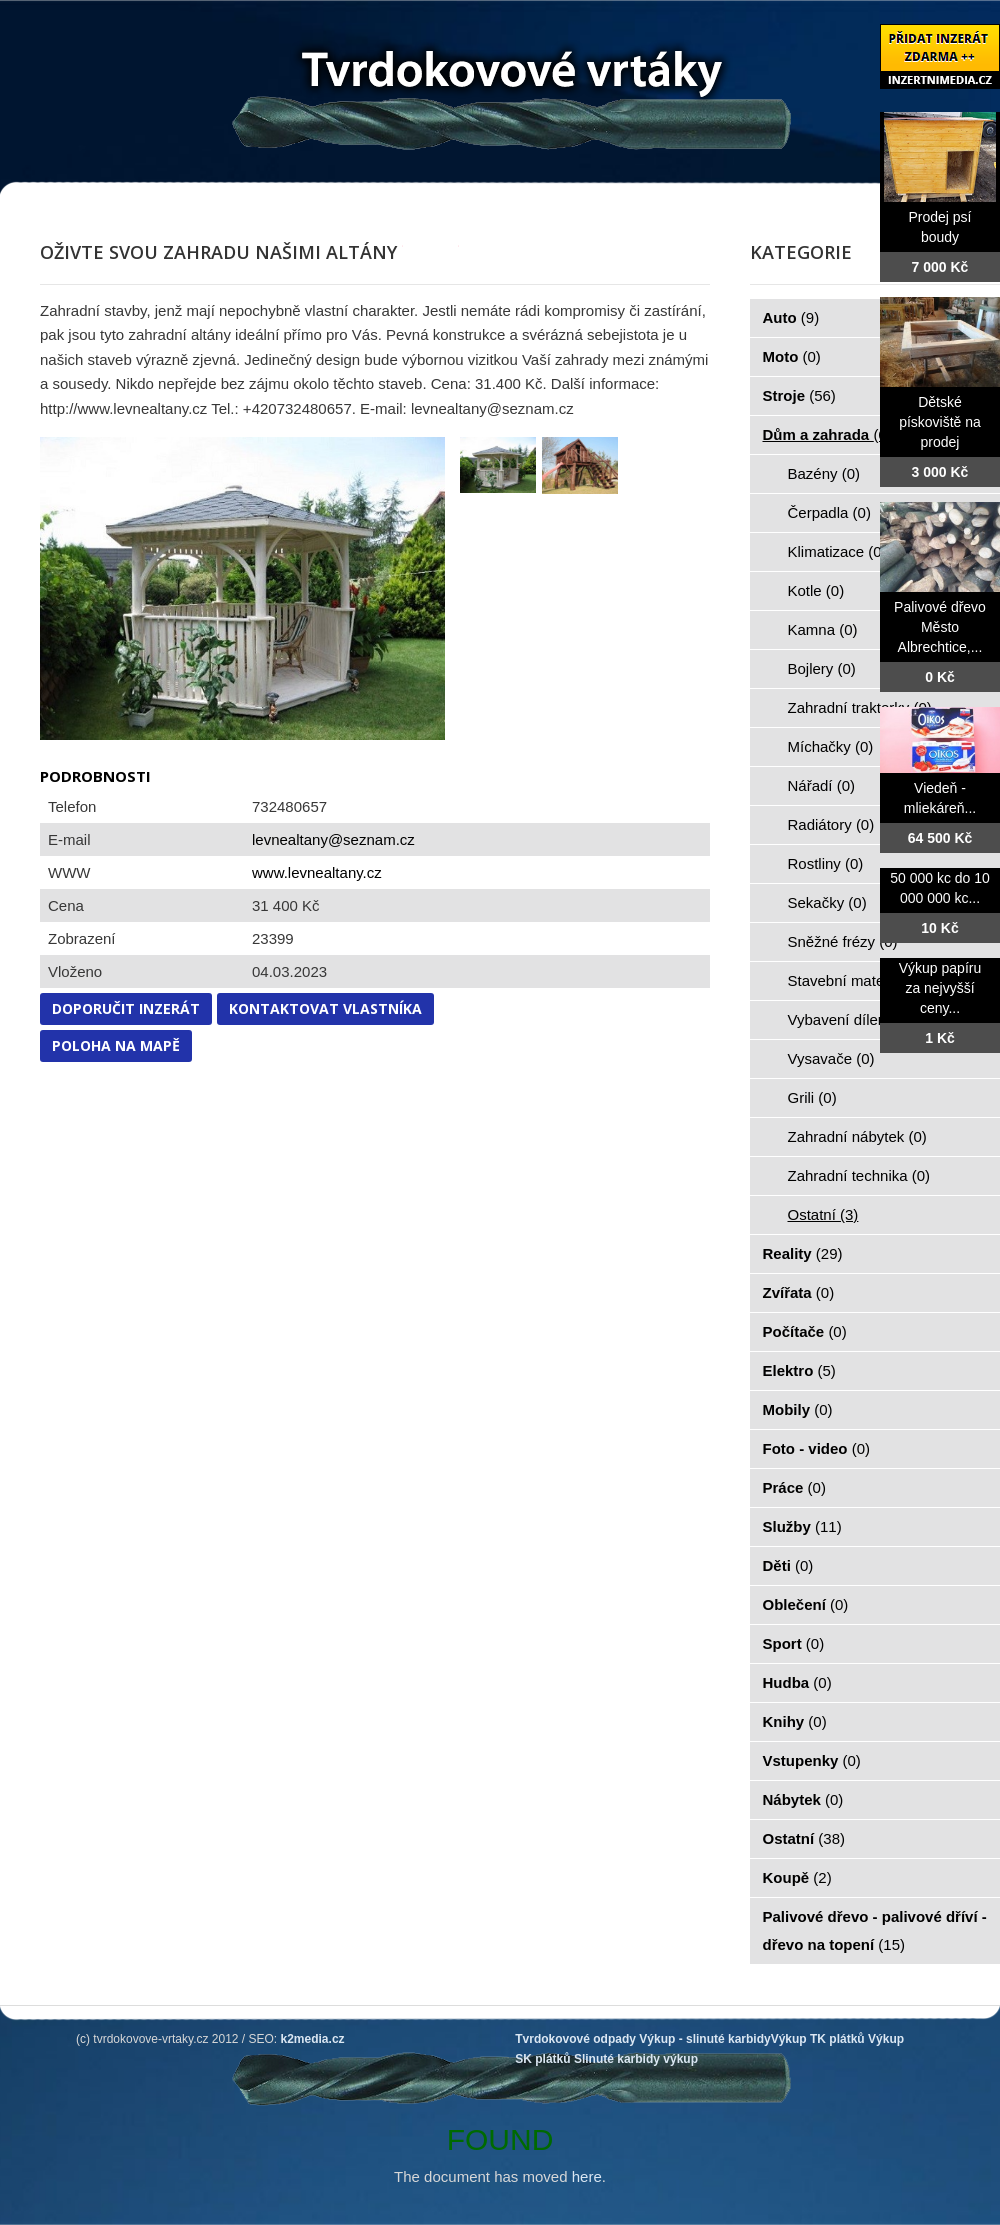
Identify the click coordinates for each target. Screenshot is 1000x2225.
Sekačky (827, 902)
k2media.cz (313, 2039)
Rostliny (826, 863)
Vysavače (831, 1058)
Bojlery (822, 668)
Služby (802, 1526)
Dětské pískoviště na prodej (940, 422)
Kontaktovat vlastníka (325, 1008)
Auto (791, 317)
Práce (794, 1487)
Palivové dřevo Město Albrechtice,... (940, 627)
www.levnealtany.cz (317, 872)
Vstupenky (812, 1760)
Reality (803, 1253)
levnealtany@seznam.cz (333, 839)
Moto (792, 356)
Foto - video (817, 1448)
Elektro (799, 1370)
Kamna (823, 629)
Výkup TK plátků (818, 2039)
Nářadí (822, 785)
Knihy (795, 1721)
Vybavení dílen (848, 1019)
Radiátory (831, 824)
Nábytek (803, 1799)
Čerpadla (829, 512)
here (587, 2176)
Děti (788, 1565)
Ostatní (823, 1214)
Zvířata (799, 1292)
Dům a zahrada (827, 434)
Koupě (797, 1877)
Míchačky (831, 746)
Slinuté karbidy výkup (636, 2059)
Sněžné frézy (843, 941)
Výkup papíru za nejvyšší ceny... (940, 988)
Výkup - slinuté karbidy (704, 2039)
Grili (812, 1097)
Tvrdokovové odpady (575, 2039)
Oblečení (806, 1604)
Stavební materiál (857, 980)
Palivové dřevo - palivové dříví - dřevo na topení (875, 1930)
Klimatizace (837, 551)
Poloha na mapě (116, 1045)
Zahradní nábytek (857, 1136)
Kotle (816, 590)
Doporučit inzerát (126, 1008)
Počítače (805, 1331)
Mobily (798, 1409)
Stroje (799, 395)
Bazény (824, 473)
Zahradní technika (859, 1175)
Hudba (797, 1682)
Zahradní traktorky (860, 707)
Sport (794, 1643)
